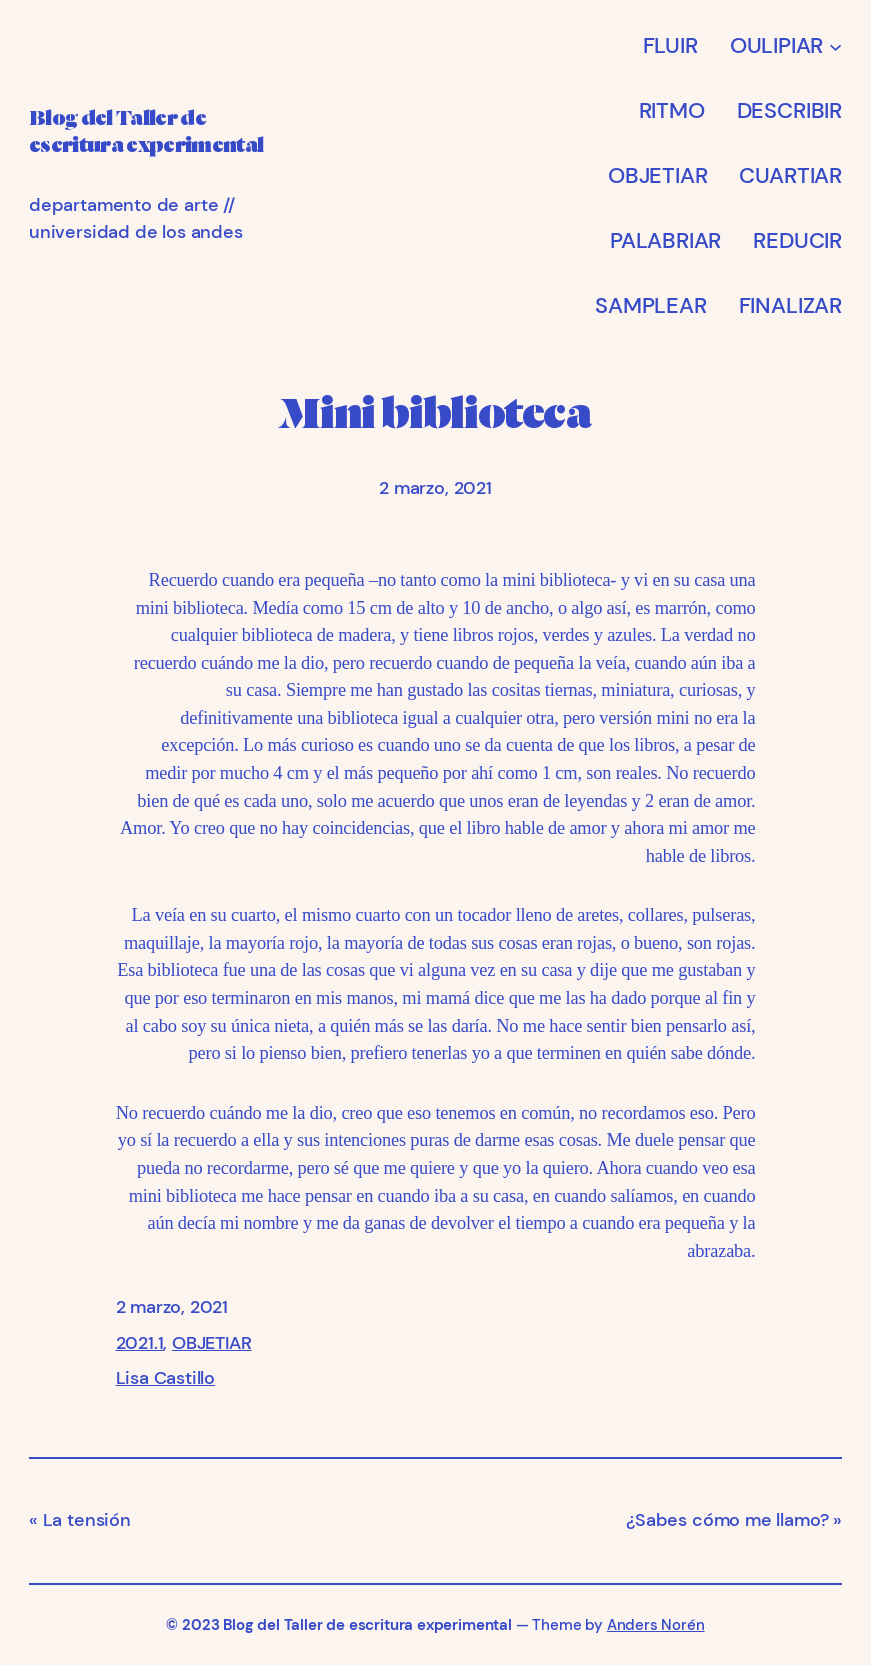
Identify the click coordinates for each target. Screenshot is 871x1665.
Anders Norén (656, 1625)
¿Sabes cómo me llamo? (727, 1520)
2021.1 (140, 1343)
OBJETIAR (212, 1343)
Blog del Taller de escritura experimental (367, 1625)
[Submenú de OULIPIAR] (835, 45)
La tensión (87, 1520)
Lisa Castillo (166, 1378)
